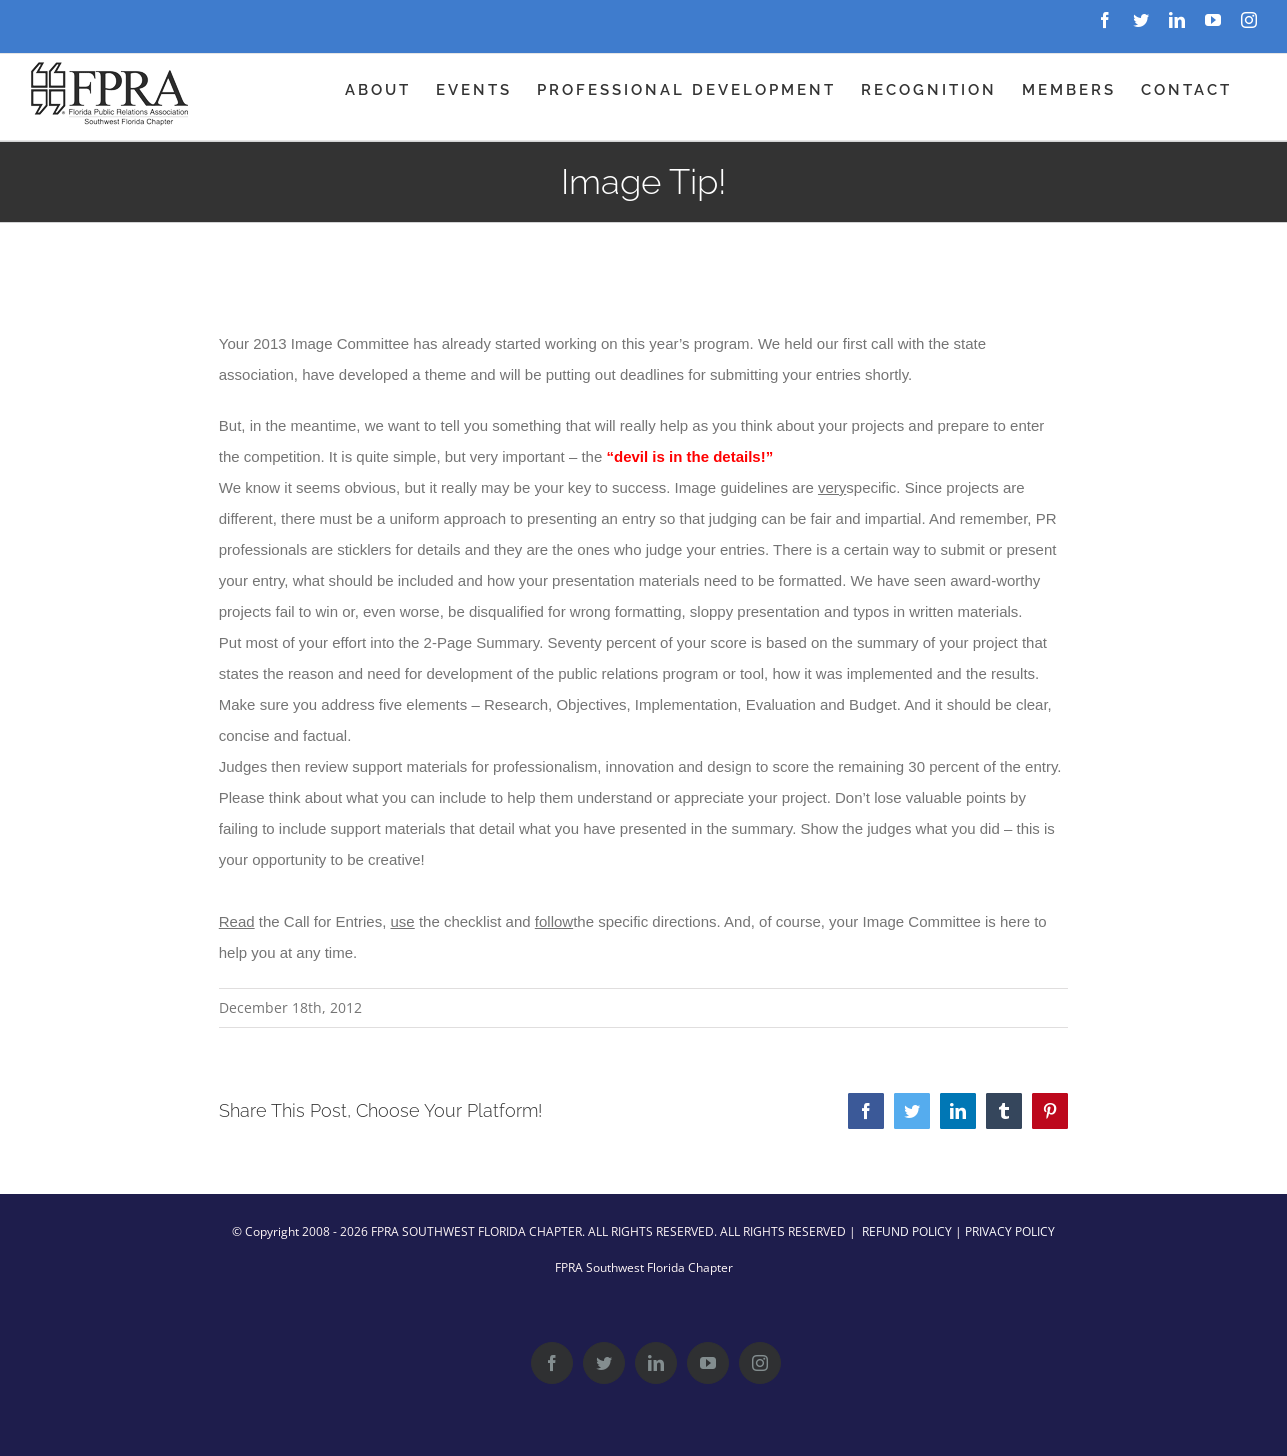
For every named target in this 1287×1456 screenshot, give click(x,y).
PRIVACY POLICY (1010, 1231)
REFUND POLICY (907, 1231)
